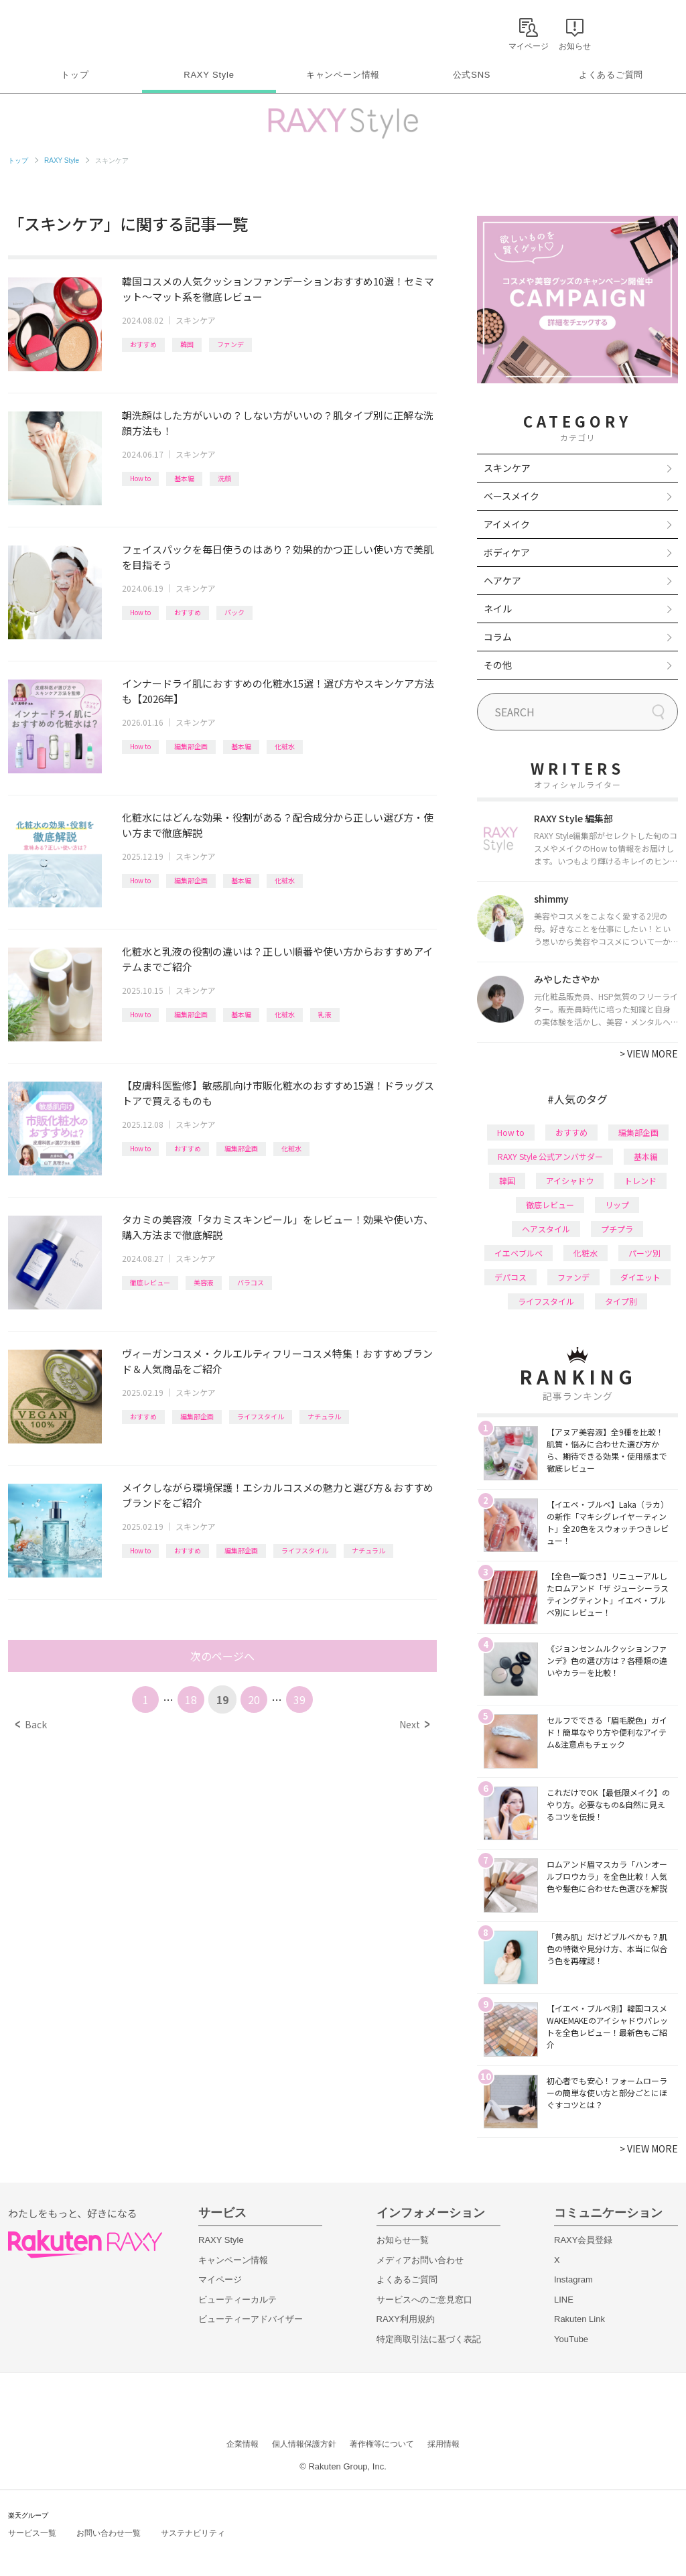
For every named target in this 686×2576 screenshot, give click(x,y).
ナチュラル (324, 1416)
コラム (498, 636)
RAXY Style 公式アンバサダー (550, 1156)
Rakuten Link (579, 2319)
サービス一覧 (32, 2533)
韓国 (187, 344)
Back (31, 1724)
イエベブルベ (518, 1253)
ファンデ (230, 344)
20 (254, 1699)
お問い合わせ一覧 (108, 2533)
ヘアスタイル (546, 1228)
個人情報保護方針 (304, 2444)
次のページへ (222, 1656)
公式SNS (472, 75)
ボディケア (507, 552)
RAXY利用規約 (405, 2319)
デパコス (510, 1277)
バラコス (250, 1282)
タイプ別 (621, 1301)
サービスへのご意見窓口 (424, 2300)
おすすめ (143, 344)
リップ (617, 1204)
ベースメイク (511, 496)
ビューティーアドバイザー (250, 2319)
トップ (74, 75)
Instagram (573, 2279)
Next (414, 1724)
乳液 (325, 1014)
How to (140, 478)
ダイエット (640, 1277)
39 (299, 1699)
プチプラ (617, 1228)
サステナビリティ (193, 2533)
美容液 (204, 1282)
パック (234, 612)
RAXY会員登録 (583, 2240)
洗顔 (224, 478)
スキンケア (196, 320)
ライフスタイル (260, 1416)
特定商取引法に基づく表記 (428, 2339)
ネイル (498, 608)
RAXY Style (209, 75)
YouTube (571, 2339)
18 (191, 1699)
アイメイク (507, 524)
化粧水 (285, 746)
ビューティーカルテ (237, 2300)
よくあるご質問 (611, 75)
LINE (563, 2300)
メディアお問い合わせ (420, 2260)
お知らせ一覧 (402, 2240)
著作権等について (382, 2444)
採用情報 (443, 2444)
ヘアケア (502, 580)
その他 (498, 664)
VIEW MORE (649, 1053)
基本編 (184, 478)
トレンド (640, 1180)
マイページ (220, 2279)
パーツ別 (644, 1253)
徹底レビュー (150, 1282)
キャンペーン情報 (343, 75)
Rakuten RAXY (67, 31)
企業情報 (242, 2444)
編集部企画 (191, 746)
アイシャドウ (570, 1180)
